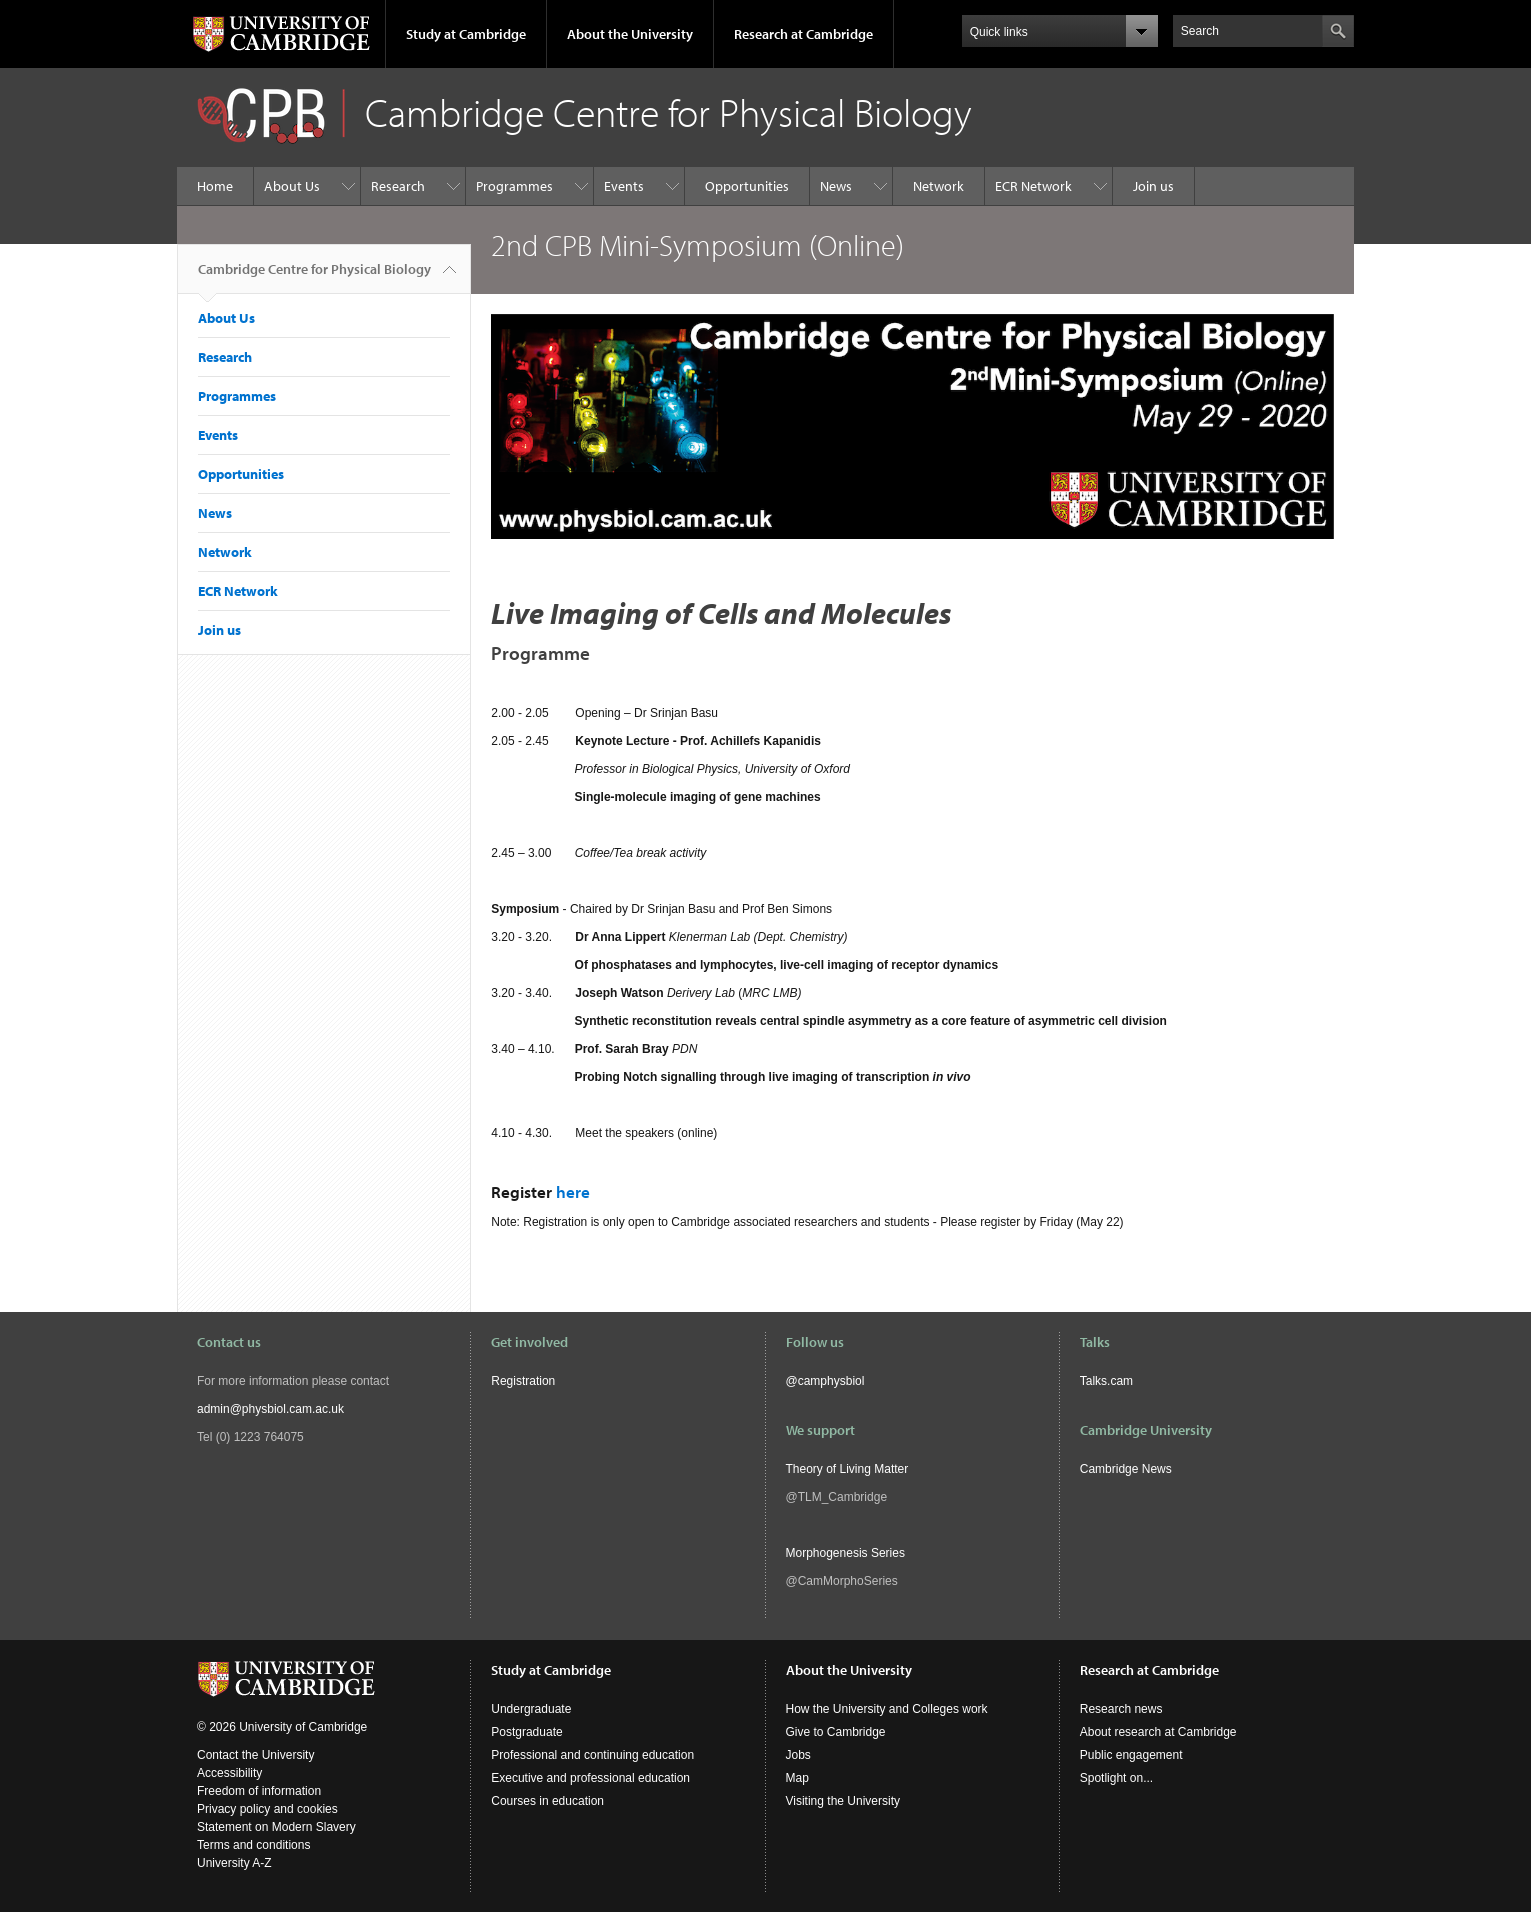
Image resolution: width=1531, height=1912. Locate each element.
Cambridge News (1126, 1469)
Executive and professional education (590, 1778)
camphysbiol (831, 1381)
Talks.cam (1106, 1381)
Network (938, 186)
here (573, 1191)
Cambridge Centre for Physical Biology (314, 277)
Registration (523, 1381)
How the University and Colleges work (887, 1709)
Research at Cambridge (803, 34)
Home (215, 186)
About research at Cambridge (1158, 1732)
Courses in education (547, 1801)
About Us (292, 186)
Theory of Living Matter (847, 1469)
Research (398, 186)
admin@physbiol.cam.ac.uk (270, 1409)
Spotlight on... (1116, 1778)
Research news (1121, 1709)
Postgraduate (526, 1732)
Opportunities (747, 186)
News (836, 186)
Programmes (514, 186)
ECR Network (1033, 186)
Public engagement (1131, 1755)
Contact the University (255, 1755)
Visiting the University (843, 1801)
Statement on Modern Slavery (276, 1827)
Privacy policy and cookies (267, 1809)
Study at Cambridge (466, 34)
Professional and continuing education (592, 1755)
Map (797, 1778)
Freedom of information (259, 1791)
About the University (630, 34)
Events (624, 186)
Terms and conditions (253, 1845)
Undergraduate (531, 1709)
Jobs (798, 1755)
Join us (1153, 186)
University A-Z (234, 1863)
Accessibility (229, 1773)
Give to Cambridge (836, 1732)
